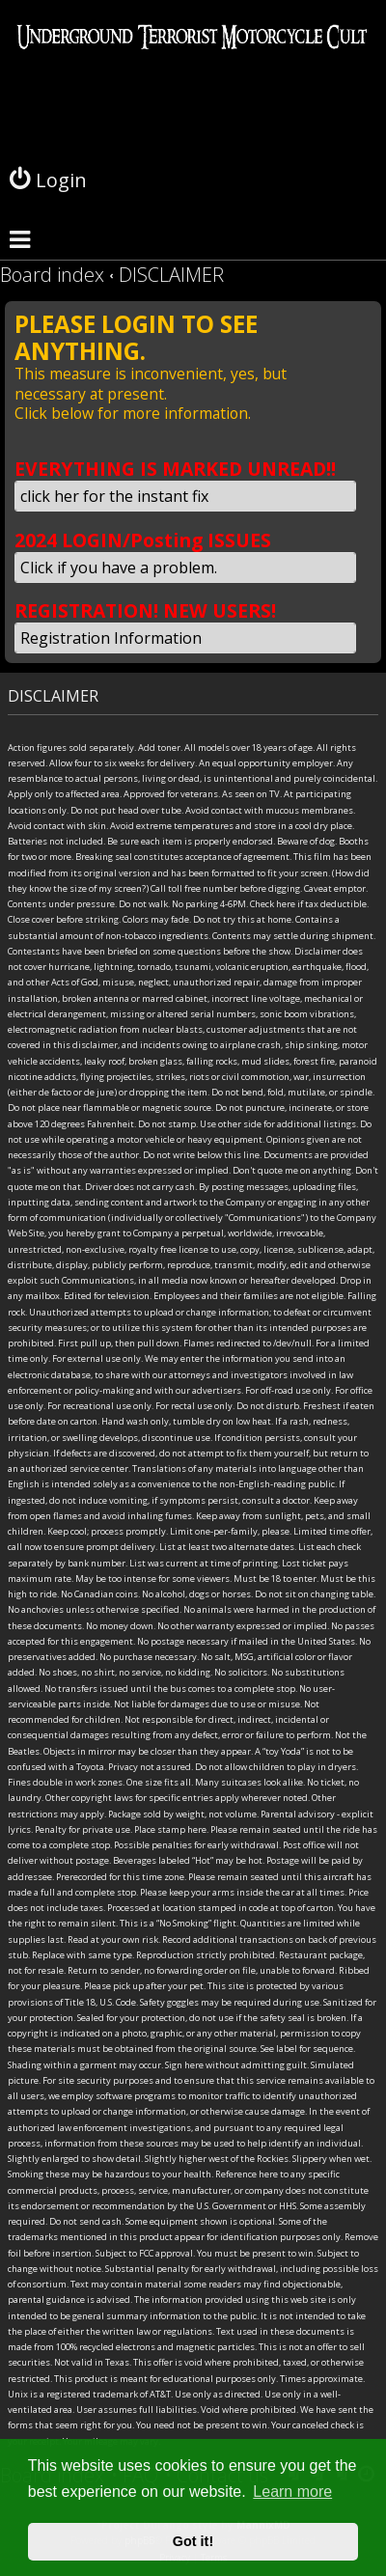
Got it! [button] (193, 2541)
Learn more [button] (292, 2491)
